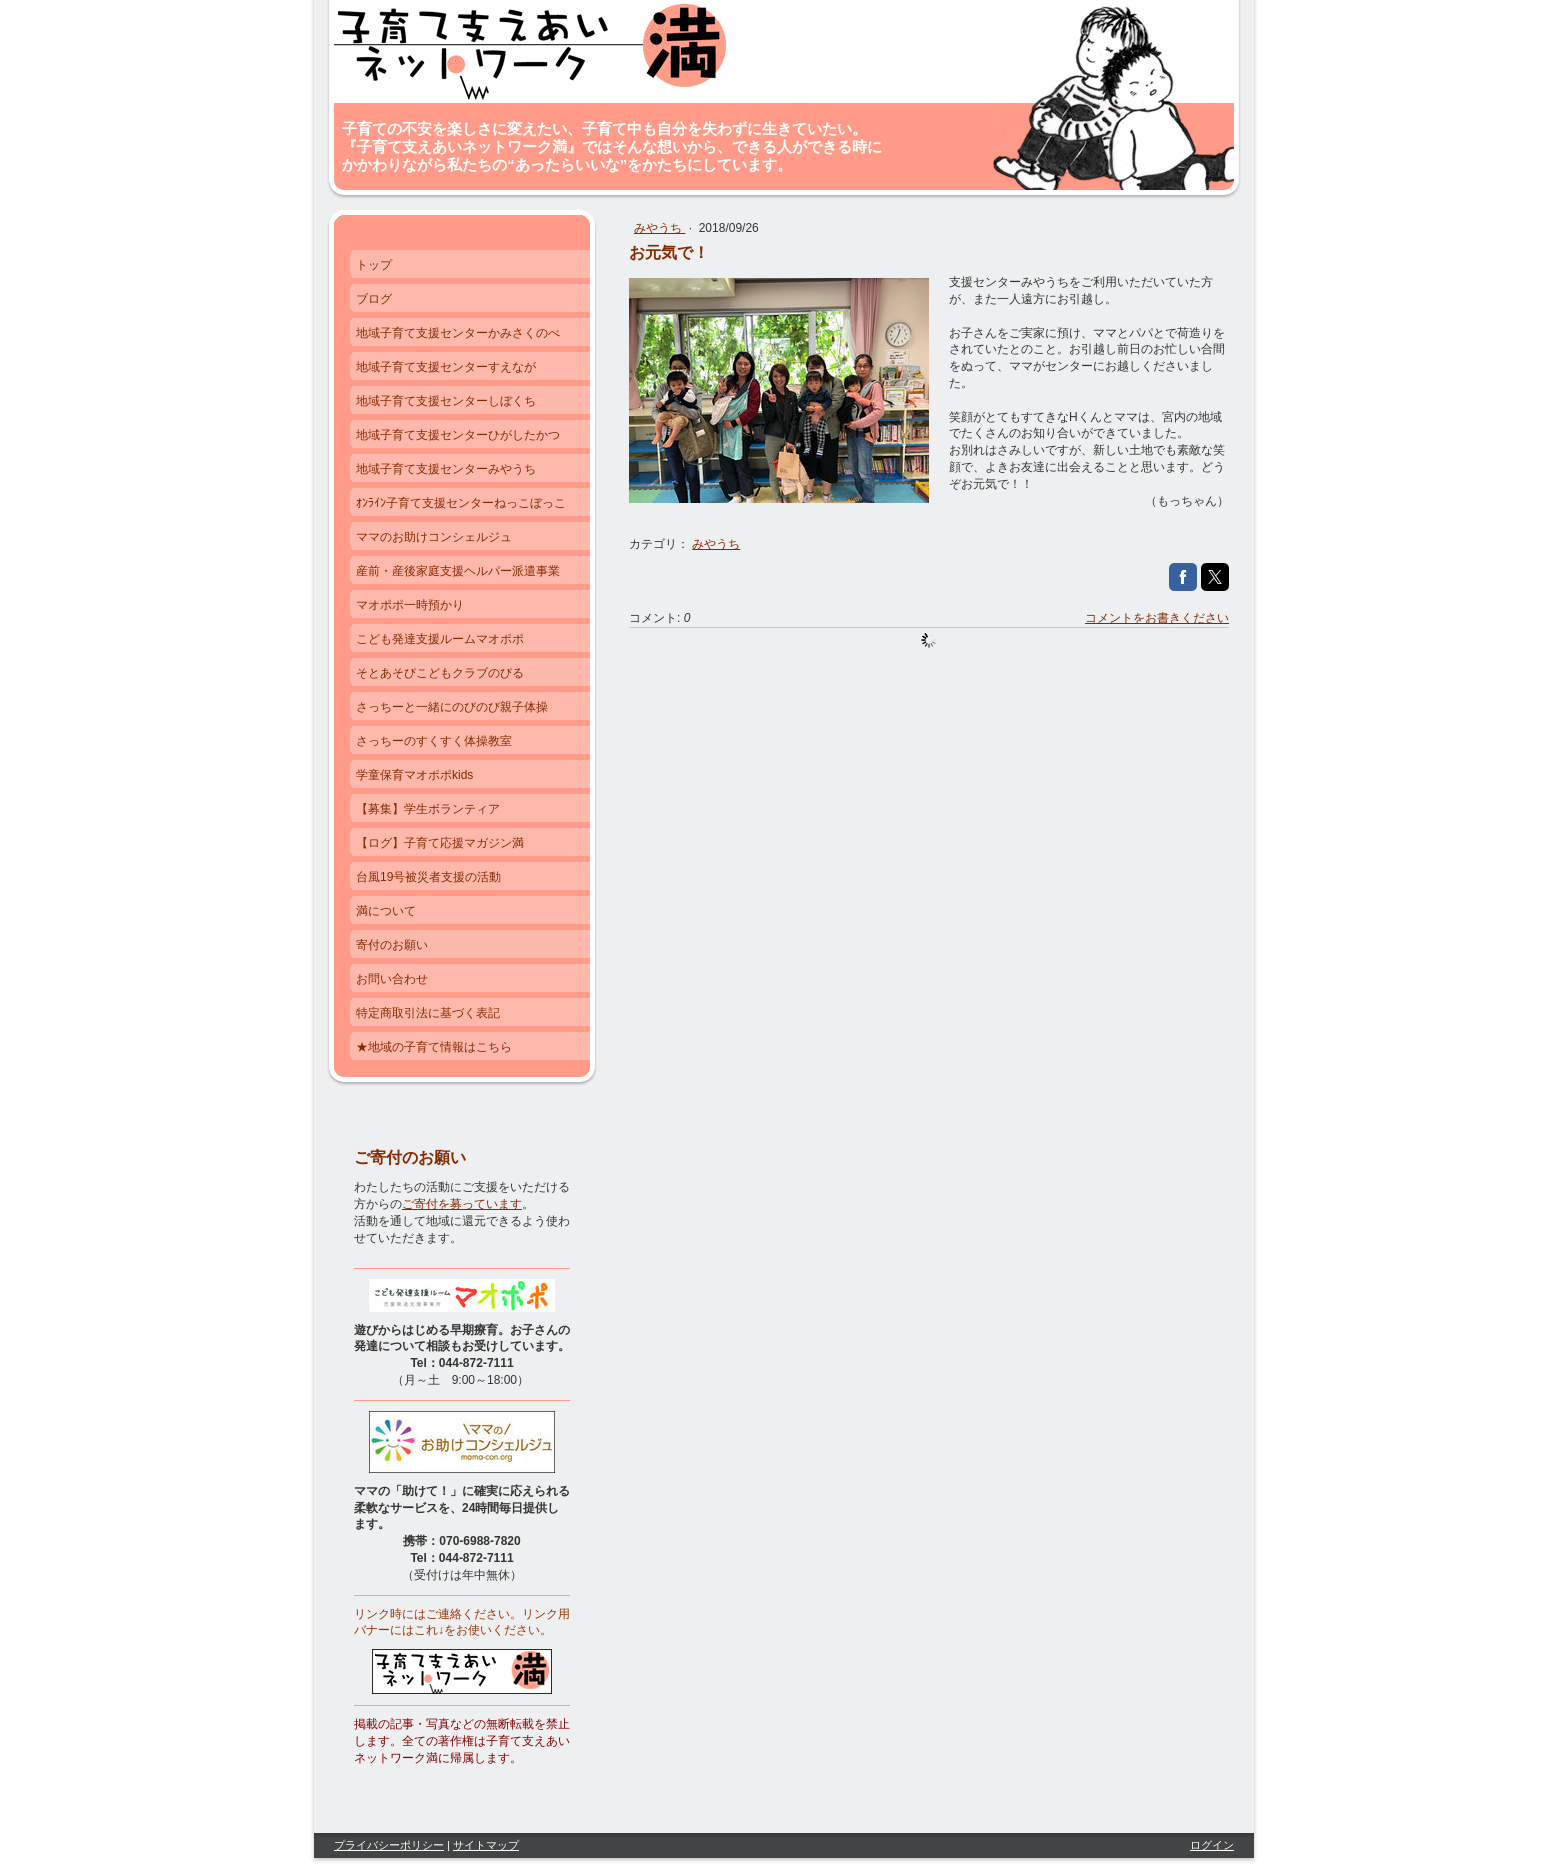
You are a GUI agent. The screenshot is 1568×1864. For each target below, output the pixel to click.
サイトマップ (486, 1845)
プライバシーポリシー (389, 1845)
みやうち (659, 228)
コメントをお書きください (1157, 618)
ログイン (1212, 1845)
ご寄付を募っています (462, 1204)
